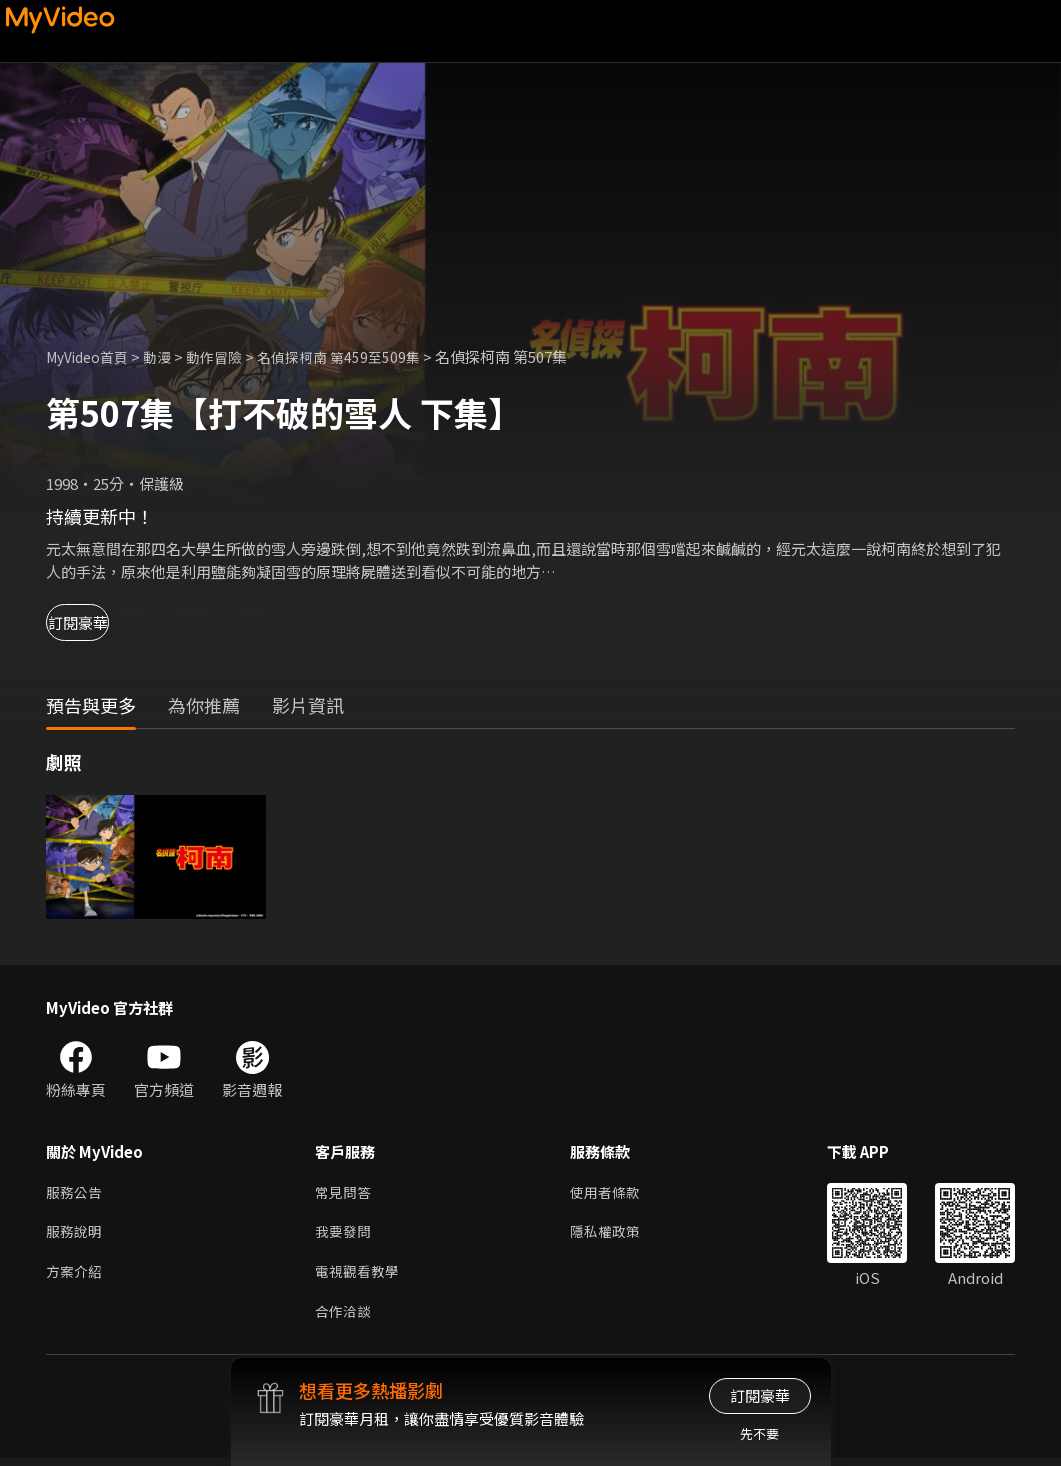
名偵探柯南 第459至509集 (357, 356)
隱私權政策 (613, 1235)
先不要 (759, 1433)
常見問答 (345, 1193)
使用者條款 (613, 1193)
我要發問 (345, 1235)
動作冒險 (227, 356)
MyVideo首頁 (91, 356)
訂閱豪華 (101, 622)
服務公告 (76, 1193)
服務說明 (76, 1235)
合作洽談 (345, 1319)
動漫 (167, 356)
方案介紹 (76, 1277)
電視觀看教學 (360, 1277)
